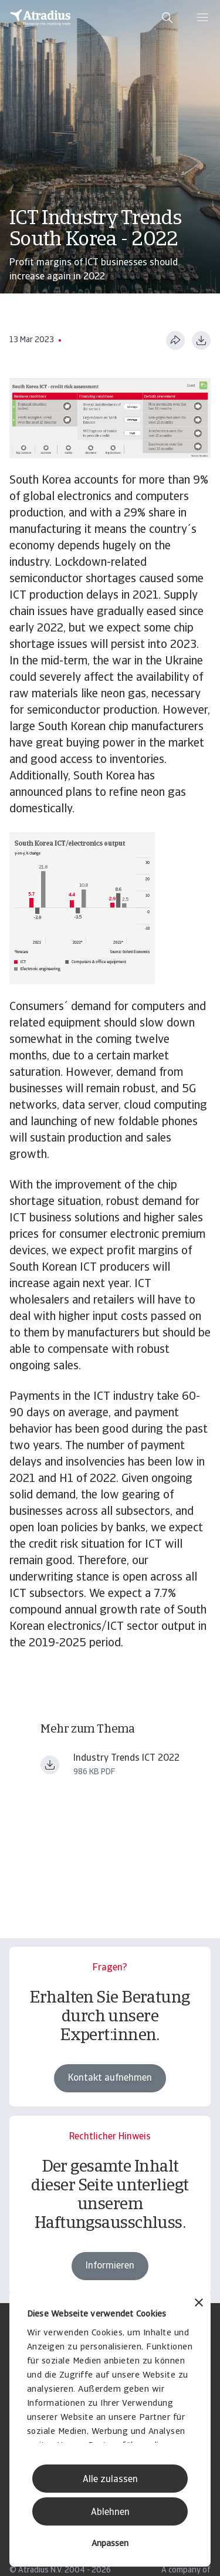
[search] (167, 18)
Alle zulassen (110, 2479)
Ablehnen (110, 2512)
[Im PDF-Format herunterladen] (201, 340)
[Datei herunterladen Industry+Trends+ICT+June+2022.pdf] (49, 1764)
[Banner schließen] (199, 2304)
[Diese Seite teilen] (175, 340)
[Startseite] (40, 17)
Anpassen (110, 2544)
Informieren (110, 2278)
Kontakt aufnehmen (110, 2078)
